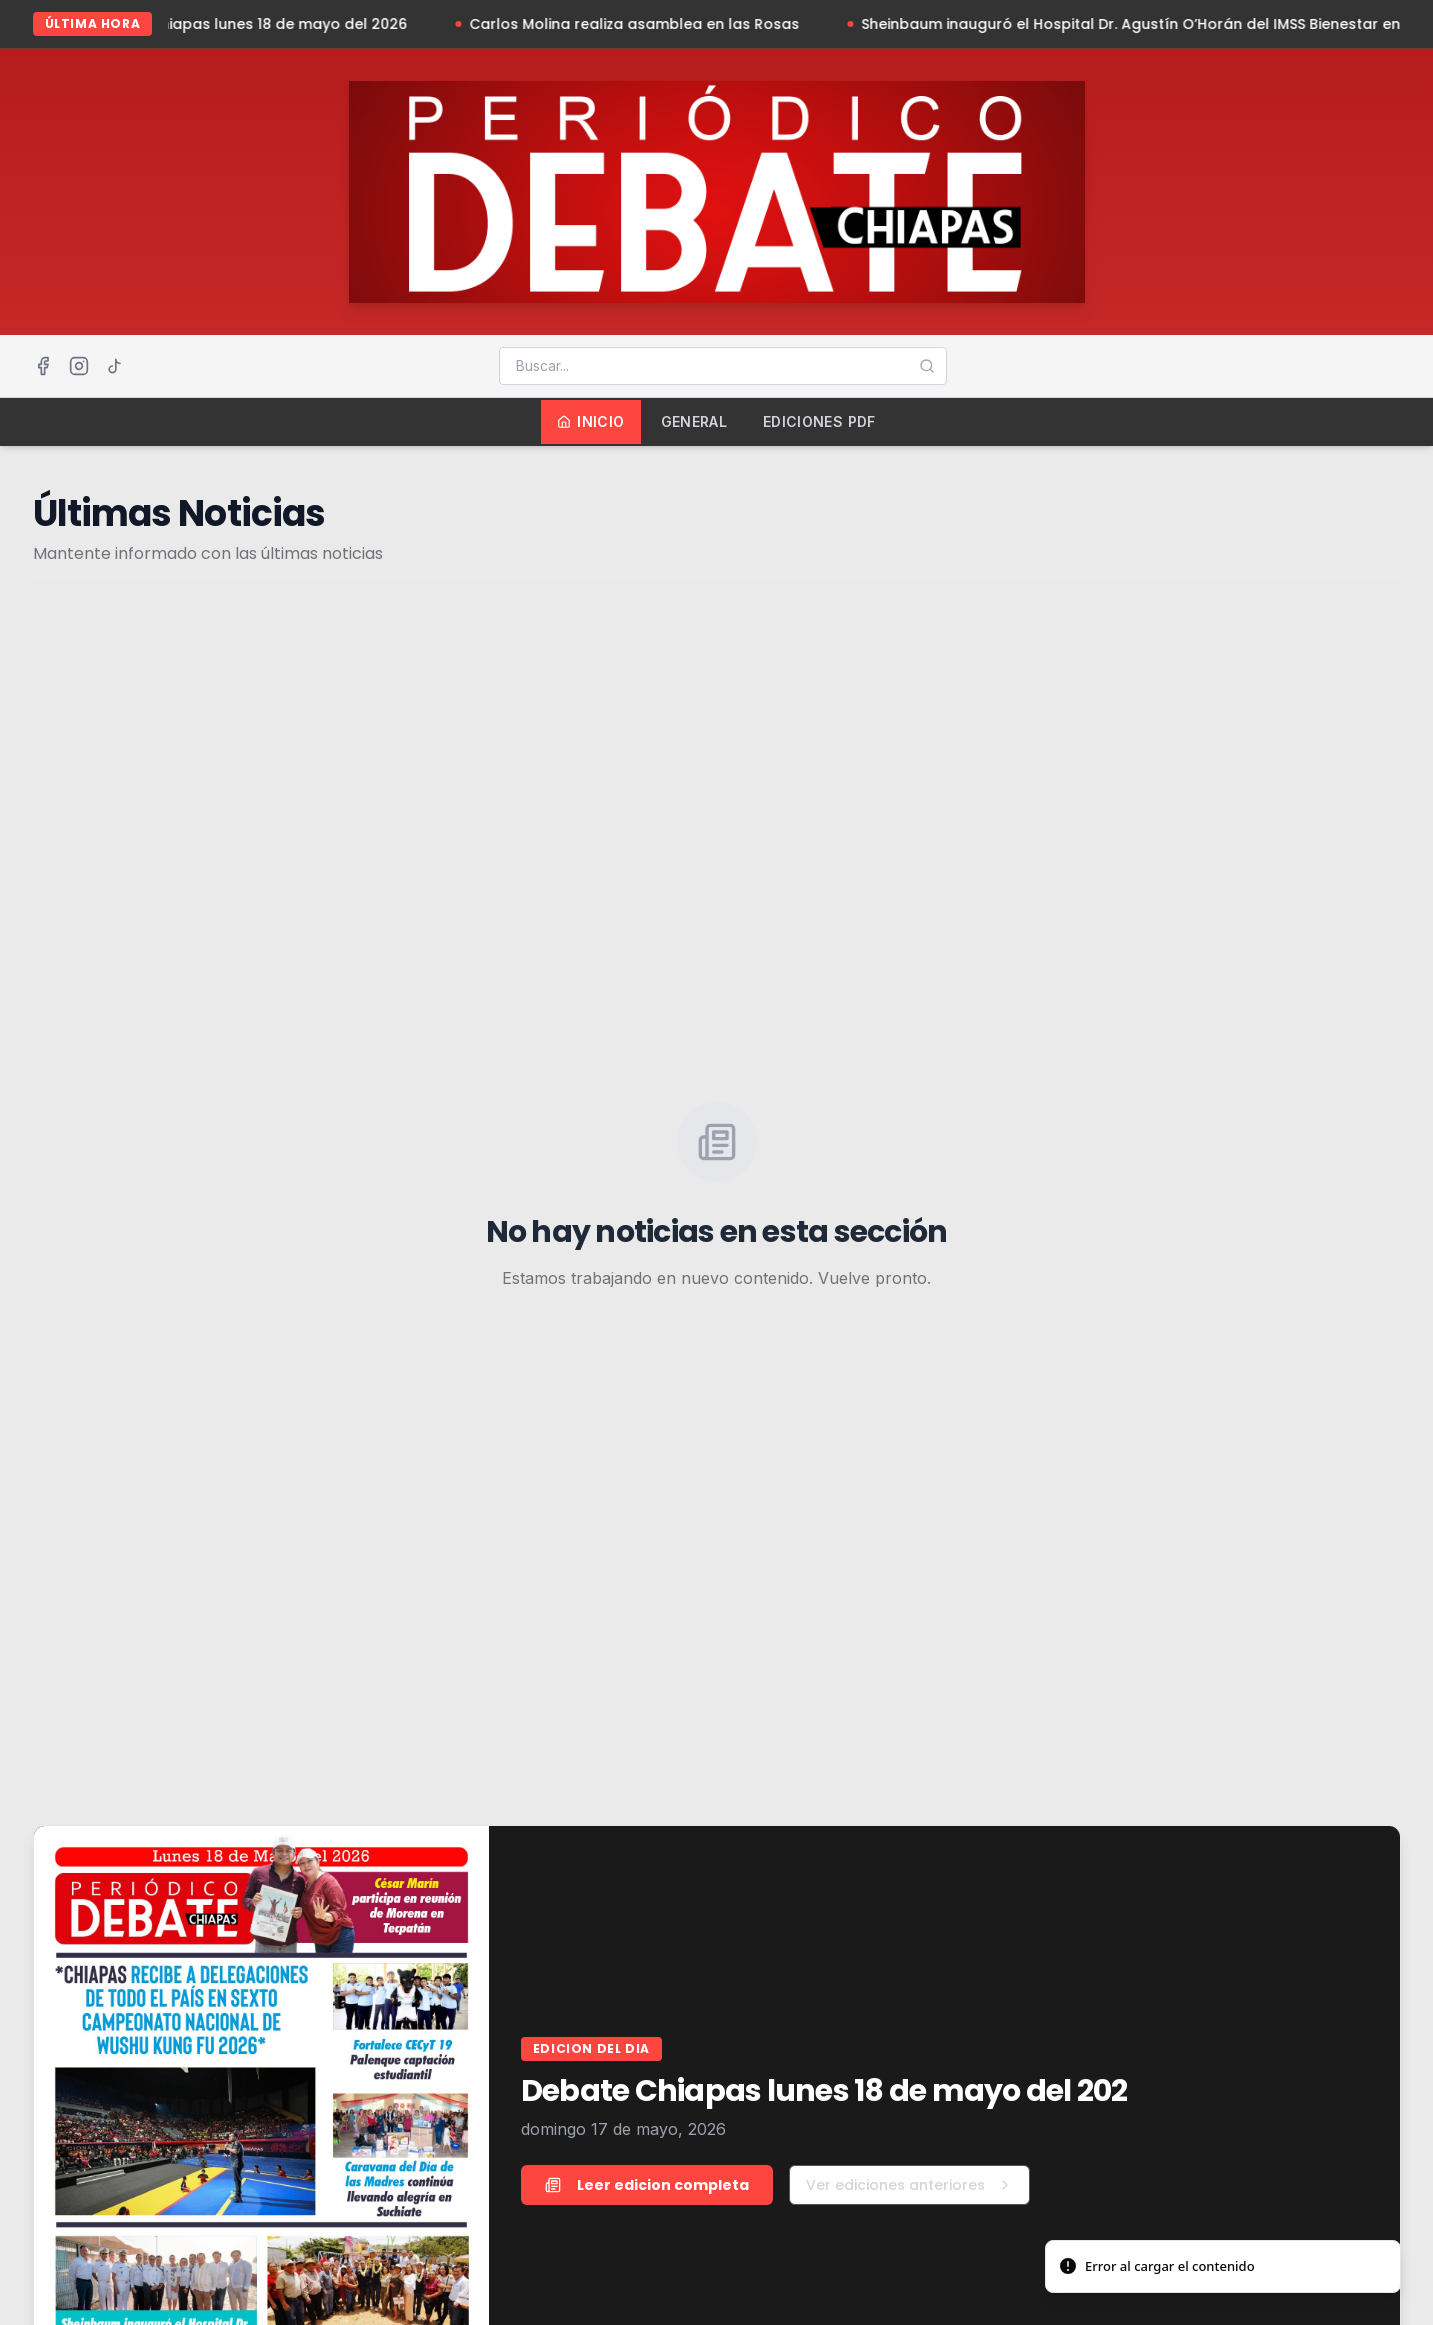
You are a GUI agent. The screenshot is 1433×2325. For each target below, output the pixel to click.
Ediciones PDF (819, 421)
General (694, 421)
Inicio (590, 421)
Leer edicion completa (647, 2185)
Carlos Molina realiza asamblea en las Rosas (677, 24)
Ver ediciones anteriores (909, 2185)
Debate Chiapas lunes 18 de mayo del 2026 (292, 24)
